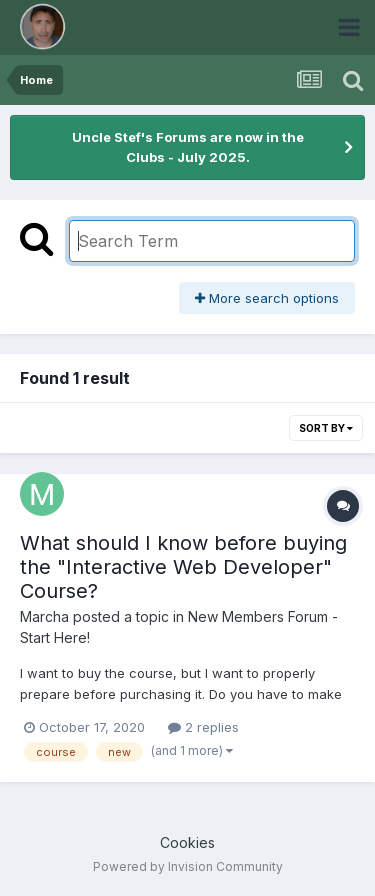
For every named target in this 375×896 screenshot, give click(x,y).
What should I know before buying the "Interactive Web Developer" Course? (183, 567)
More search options (267, 298)
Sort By (326, 428)
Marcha (44, 616)
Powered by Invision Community (188, 866)
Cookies (187, 842)
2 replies (203, 727)
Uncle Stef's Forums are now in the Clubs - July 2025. (188, 147)
